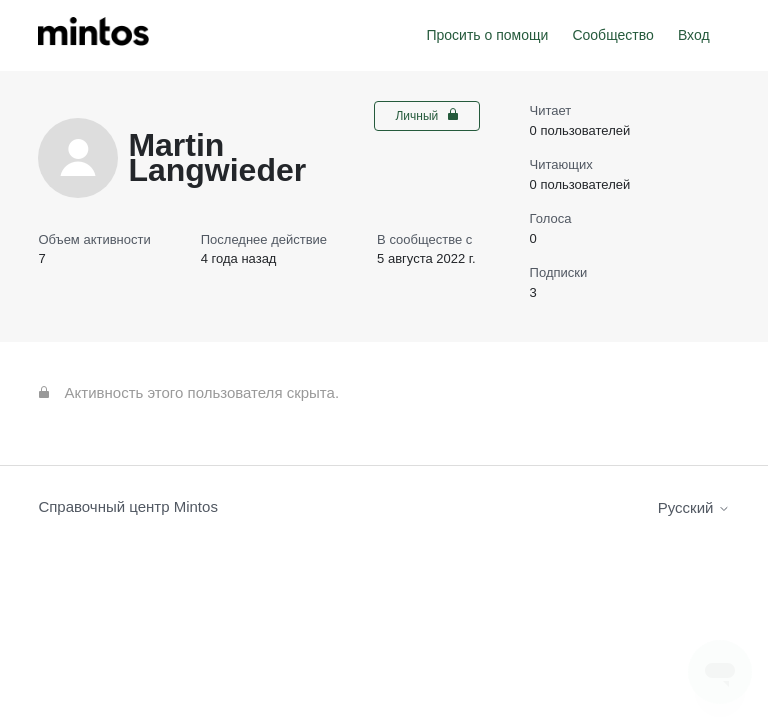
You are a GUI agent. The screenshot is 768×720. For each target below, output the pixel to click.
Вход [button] (694, 35)
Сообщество (612, 35)
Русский (694, 507)
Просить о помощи (487, 35)
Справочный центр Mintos (128, 506)
